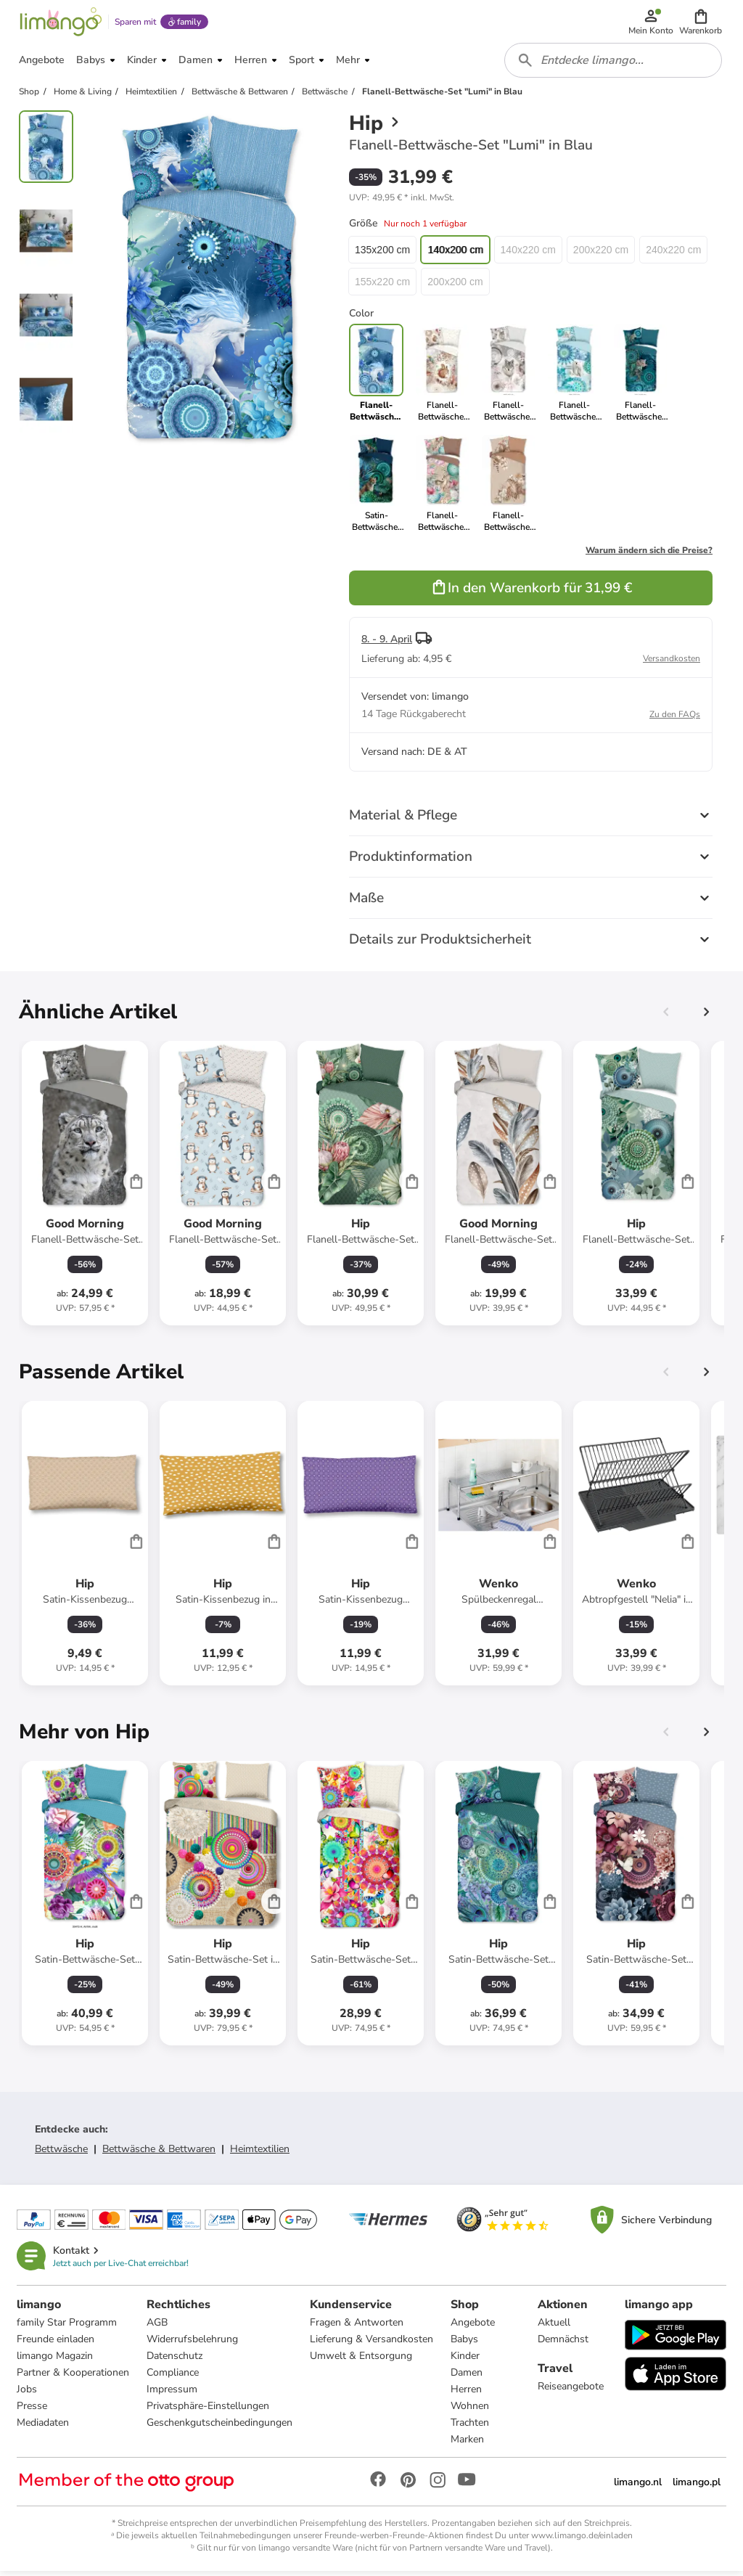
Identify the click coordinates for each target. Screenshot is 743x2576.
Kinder (465, 2361)
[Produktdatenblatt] (85, 1187)
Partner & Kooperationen (73, 2377)
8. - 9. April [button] (386, 643)
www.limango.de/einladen (582, 2540)
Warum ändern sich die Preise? (649, 554)
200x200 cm (455, 286)
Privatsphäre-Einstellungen (208, 2411)
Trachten (470, 2427)
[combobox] (614, 63)
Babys (465, 2344)
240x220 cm (673, 254)
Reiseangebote (571, 2391)
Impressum (172, 2394)
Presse (32, 2411)
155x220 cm (382, 286)
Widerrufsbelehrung (193, 2344)
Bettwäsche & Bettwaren (158, 2153)
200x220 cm (600, 254)
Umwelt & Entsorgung (362, 2361)
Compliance (173, 2377)
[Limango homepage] (60, 23)
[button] (701, 23)
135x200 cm (382, 254)
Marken (468, 2444)
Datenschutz (175, 2361)
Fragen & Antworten (357, 2327)
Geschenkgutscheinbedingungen (220, 2427)
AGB (157, 2327)
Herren (467, 2394)
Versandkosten (671, 662)
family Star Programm (67, 2327)
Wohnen (470, 2411)
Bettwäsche (61, 2153)
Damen (467, 2377)
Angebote (473, 2327)
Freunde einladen (56, 2344)
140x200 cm (455, 254)
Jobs (27, 2394)
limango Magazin (55, 2361)
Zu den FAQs (674, 718)
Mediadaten (43, 2427)
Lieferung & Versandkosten (372, 2344)
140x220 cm (528, 254)
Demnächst (563, 2344)
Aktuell (554, 2327)
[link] (442, 377)
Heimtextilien (260, 2153)
